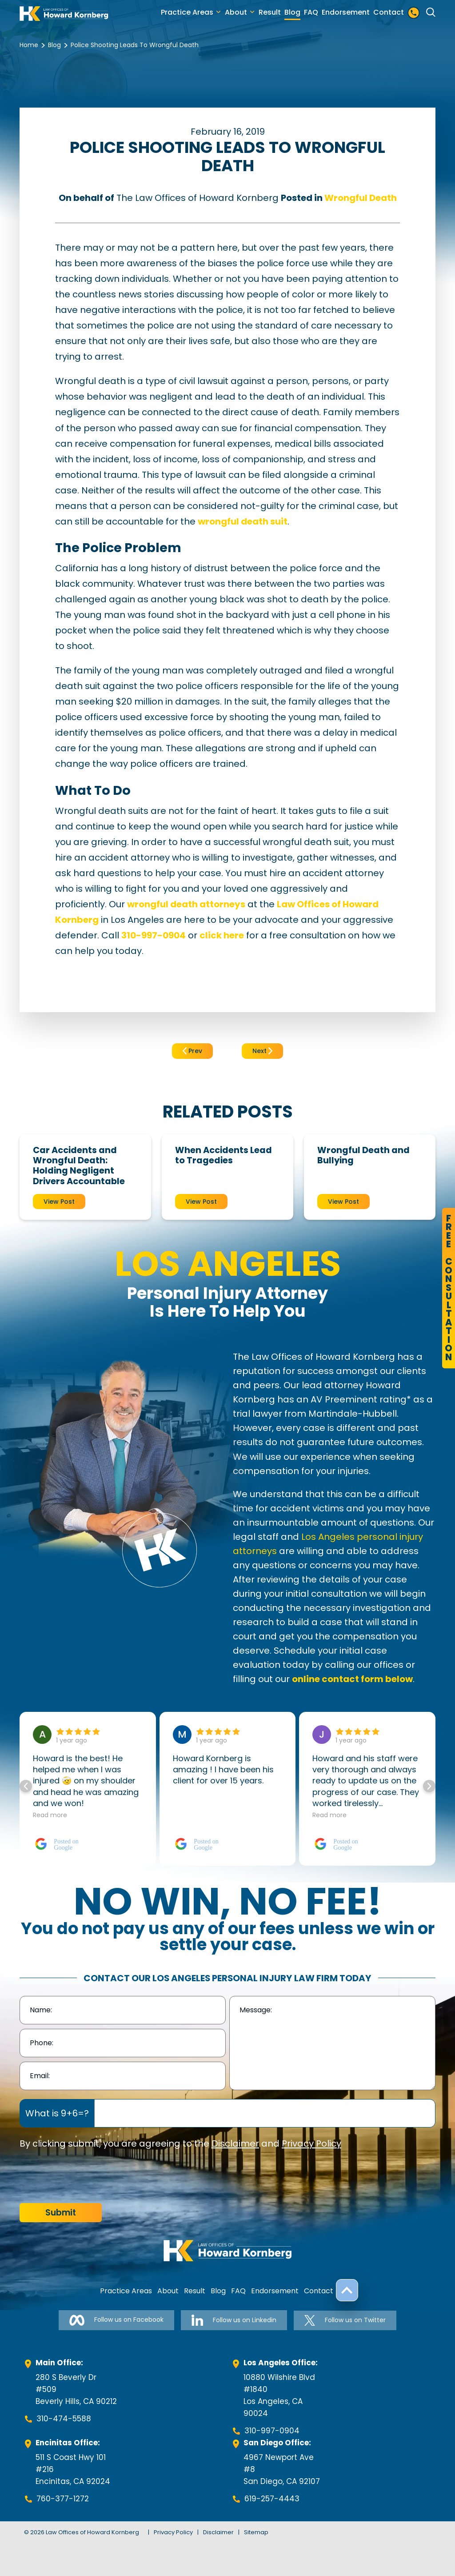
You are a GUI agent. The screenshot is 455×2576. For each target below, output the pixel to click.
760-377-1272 (62, 2498)
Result (270, 12)
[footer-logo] (227, 2250)
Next (262, 1050)
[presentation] (87, 2176)
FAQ (311, 12)
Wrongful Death (360, 198)
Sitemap (256, 2532)
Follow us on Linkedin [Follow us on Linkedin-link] (234, 2320)
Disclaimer (235, 2143)
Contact (388, 12)
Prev (192, 1050)
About (236, 12)
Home (29, 44)
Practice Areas (187, 12)
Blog (292, 12)
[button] (429, 1786)
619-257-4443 (271, 2498)
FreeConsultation (448, 1287)
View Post (59, 1201)
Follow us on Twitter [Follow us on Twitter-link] (345, 2320)
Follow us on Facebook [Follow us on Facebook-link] (116, 2320)
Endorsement (346, 12)
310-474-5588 (63, 2418)
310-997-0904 (271, 2430)
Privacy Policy (311, 2143)
